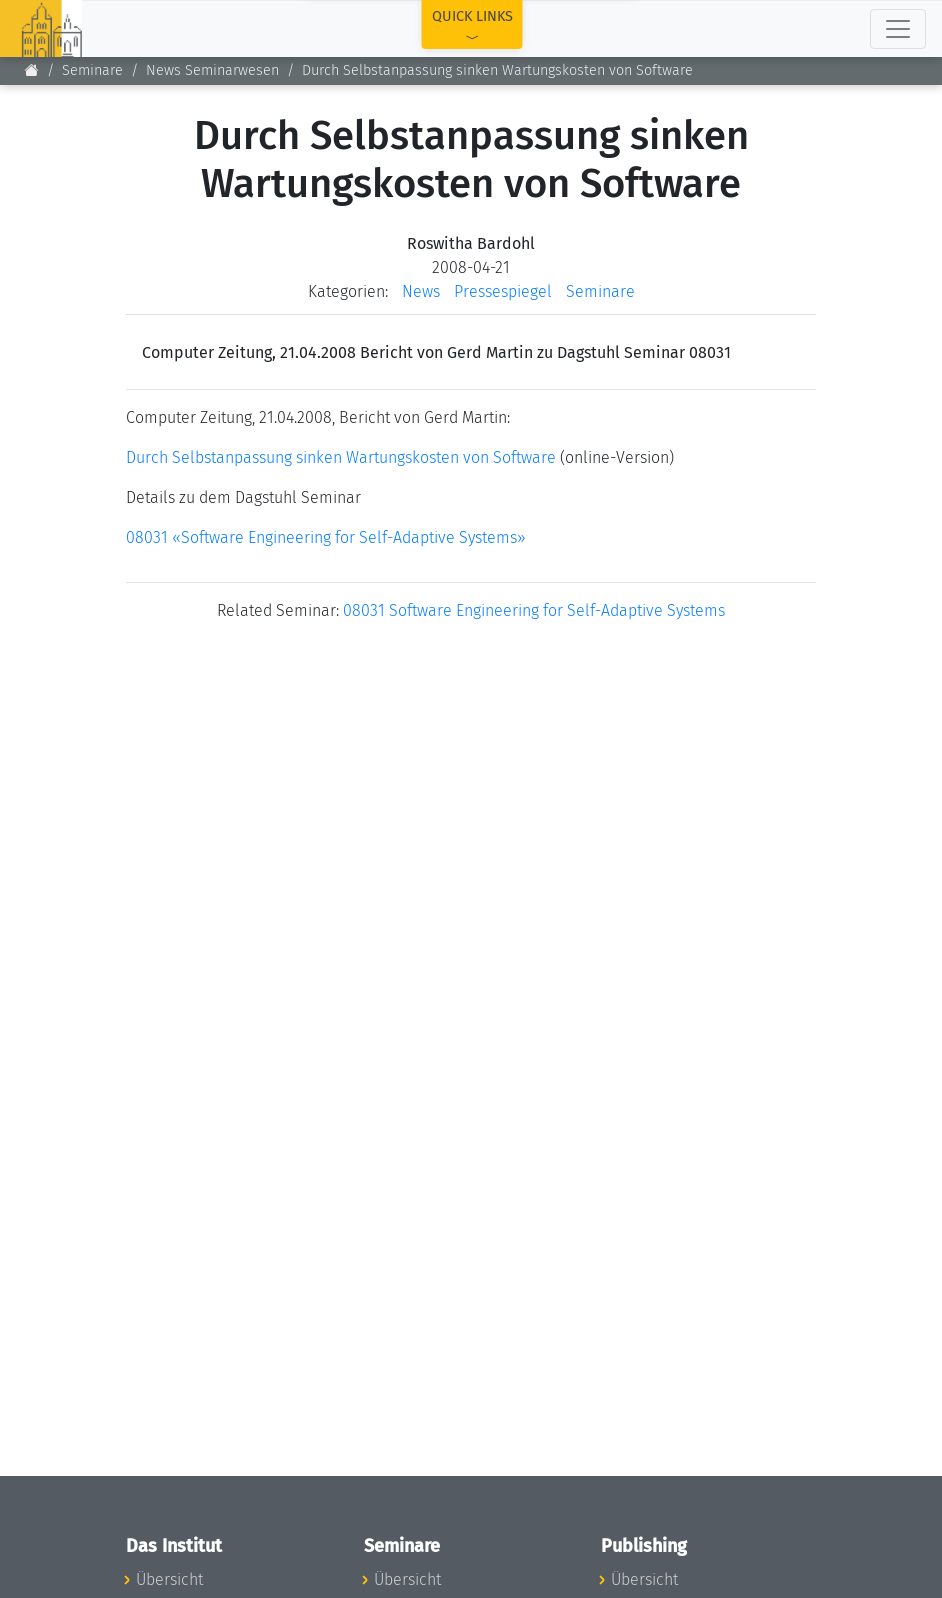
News (421, 291)
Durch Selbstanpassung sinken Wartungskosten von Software (341, 457)
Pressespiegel (503, 291)
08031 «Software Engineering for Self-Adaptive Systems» (326, 537)
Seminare (92, 70)
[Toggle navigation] (898, 29)
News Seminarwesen (212, 70)
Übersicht (169, 1579)
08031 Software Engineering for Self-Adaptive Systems (534, 610)
